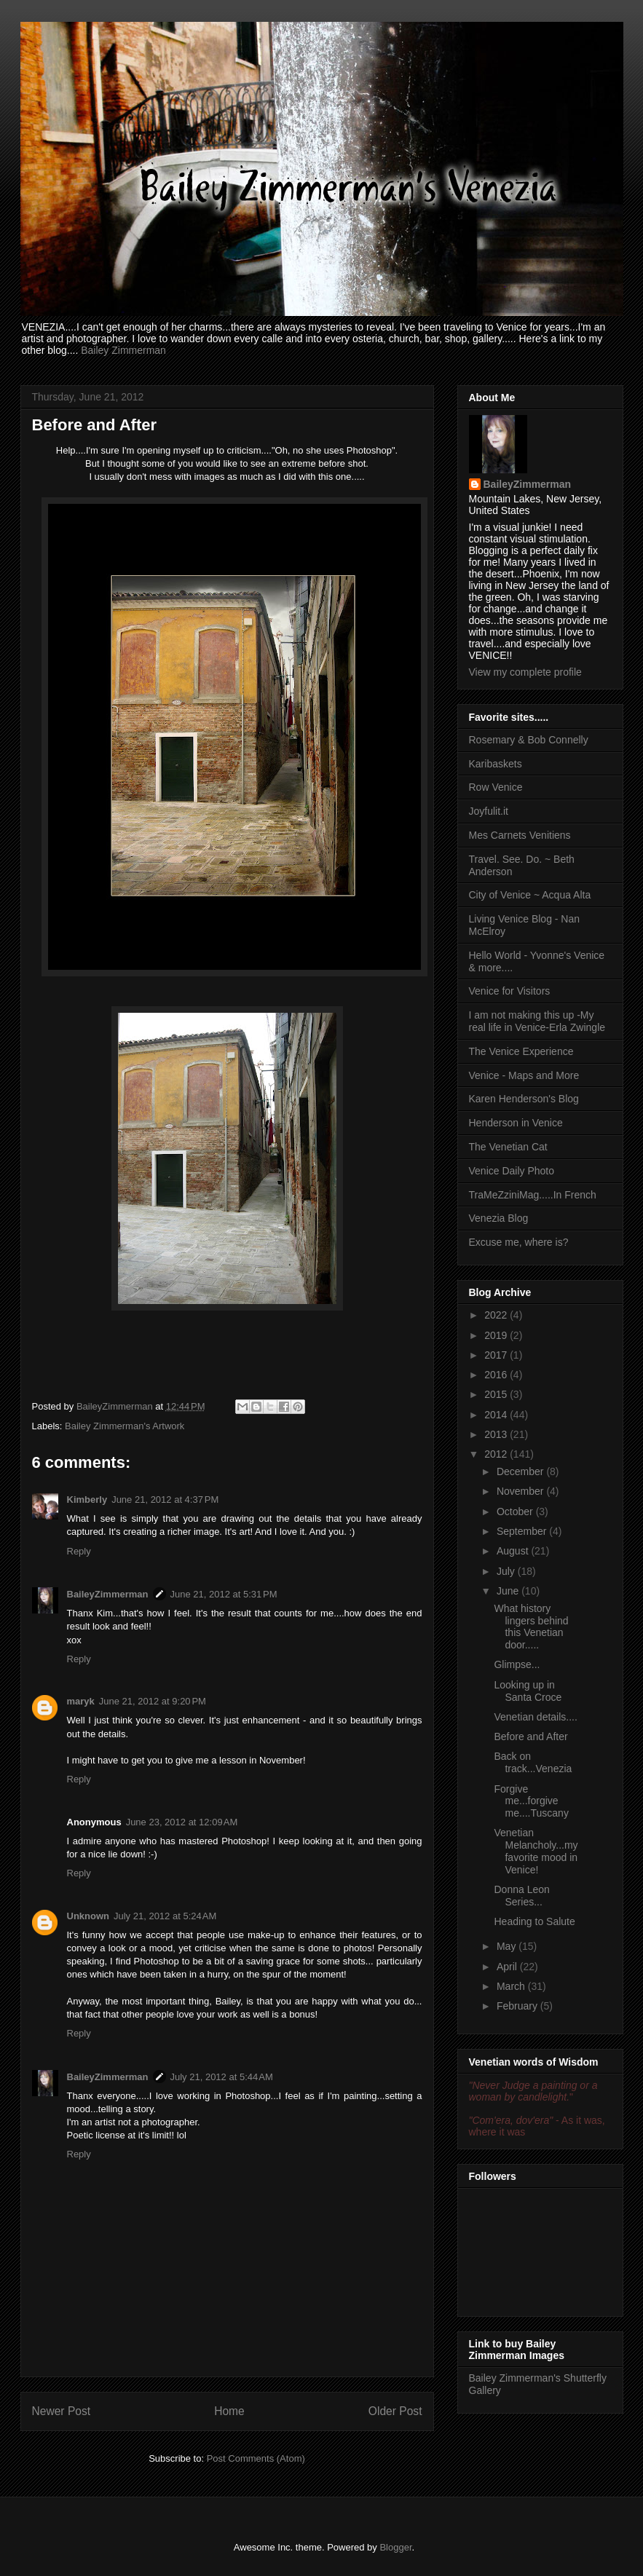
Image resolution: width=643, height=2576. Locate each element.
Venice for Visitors (510, 991)
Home (229, 2411)
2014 (497, 1415)
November (521, 1491)
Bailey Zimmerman (123, 350)
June (509, 1591)
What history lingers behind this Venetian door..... (531, 1627)
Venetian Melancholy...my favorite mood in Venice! (535, 1851)
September (523, 1531)
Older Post (395, 2411)
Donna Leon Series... (521, 1896)
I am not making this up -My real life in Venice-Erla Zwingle (537, 1021)
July (507, 1571)
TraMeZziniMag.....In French (532, 1195)
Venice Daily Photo (512, 1171)
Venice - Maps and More (524, 1075)
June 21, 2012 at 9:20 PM (152, 1701)
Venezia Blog (499, 1218)
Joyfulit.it (488, 811)
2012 (497, 1454)
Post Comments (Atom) (256, 2458)
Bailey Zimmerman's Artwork (124, 1426)
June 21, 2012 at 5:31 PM (223, 1594)
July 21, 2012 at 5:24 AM (165, 1916)
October (516, 1511)
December (521, 1471)
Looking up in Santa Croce (527, 1691)
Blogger (395, 2547)
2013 (497, 1434)
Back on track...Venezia (533, 1762)
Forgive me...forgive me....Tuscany (531, 1801)
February (518, 2006)
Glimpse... (517, 1664)
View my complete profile (525, 672)
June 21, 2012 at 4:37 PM (164, 1499)
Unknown (88, 1916)
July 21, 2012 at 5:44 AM (221, 2076)
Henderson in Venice (516, 1123)
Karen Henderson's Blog (524, 1099)
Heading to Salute (534, 1921)
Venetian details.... (535, 1717)
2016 (497, 1374)
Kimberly (87, 1499)
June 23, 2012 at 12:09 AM (182, 1822)
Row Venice (496, 787)
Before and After (530, 1736)
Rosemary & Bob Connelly (528, 740)
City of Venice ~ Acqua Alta (530, 895)
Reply (79, 1551)
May (507, 1946)
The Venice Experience (521, 1051)
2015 (497, 1394)
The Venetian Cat (508, 1147)
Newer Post (61, 2411)
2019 (497, 1335)
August (514, 1551)
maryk (81, 1701)
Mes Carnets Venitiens (520, 835)
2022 (497, 1315)
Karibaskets (495, 764)
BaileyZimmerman (108, 1594)
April (508, 1966)
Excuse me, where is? (519, 1242)
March (512, 1986)
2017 (497, 1355)
